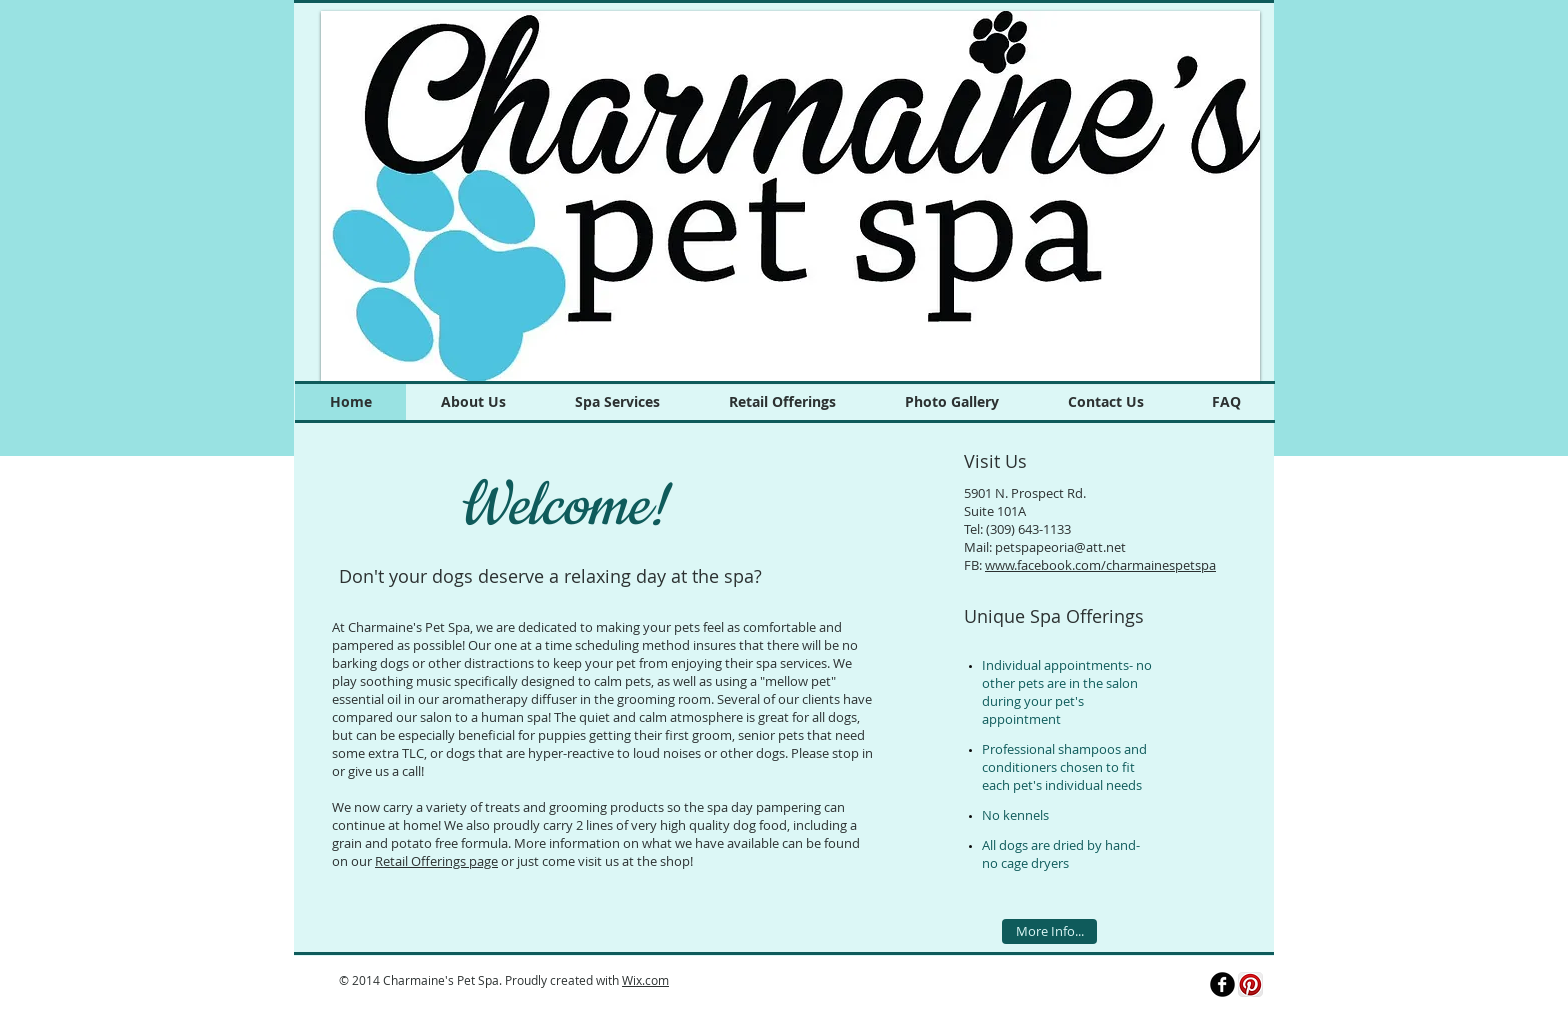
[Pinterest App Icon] (1250, 984)
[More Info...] (1049, 931)
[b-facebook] (1222, 984)
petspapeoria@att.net (1060, 547)
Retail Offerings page (436, 861)
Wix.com (645, 980)
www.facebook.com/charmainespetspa (1100, 565)
